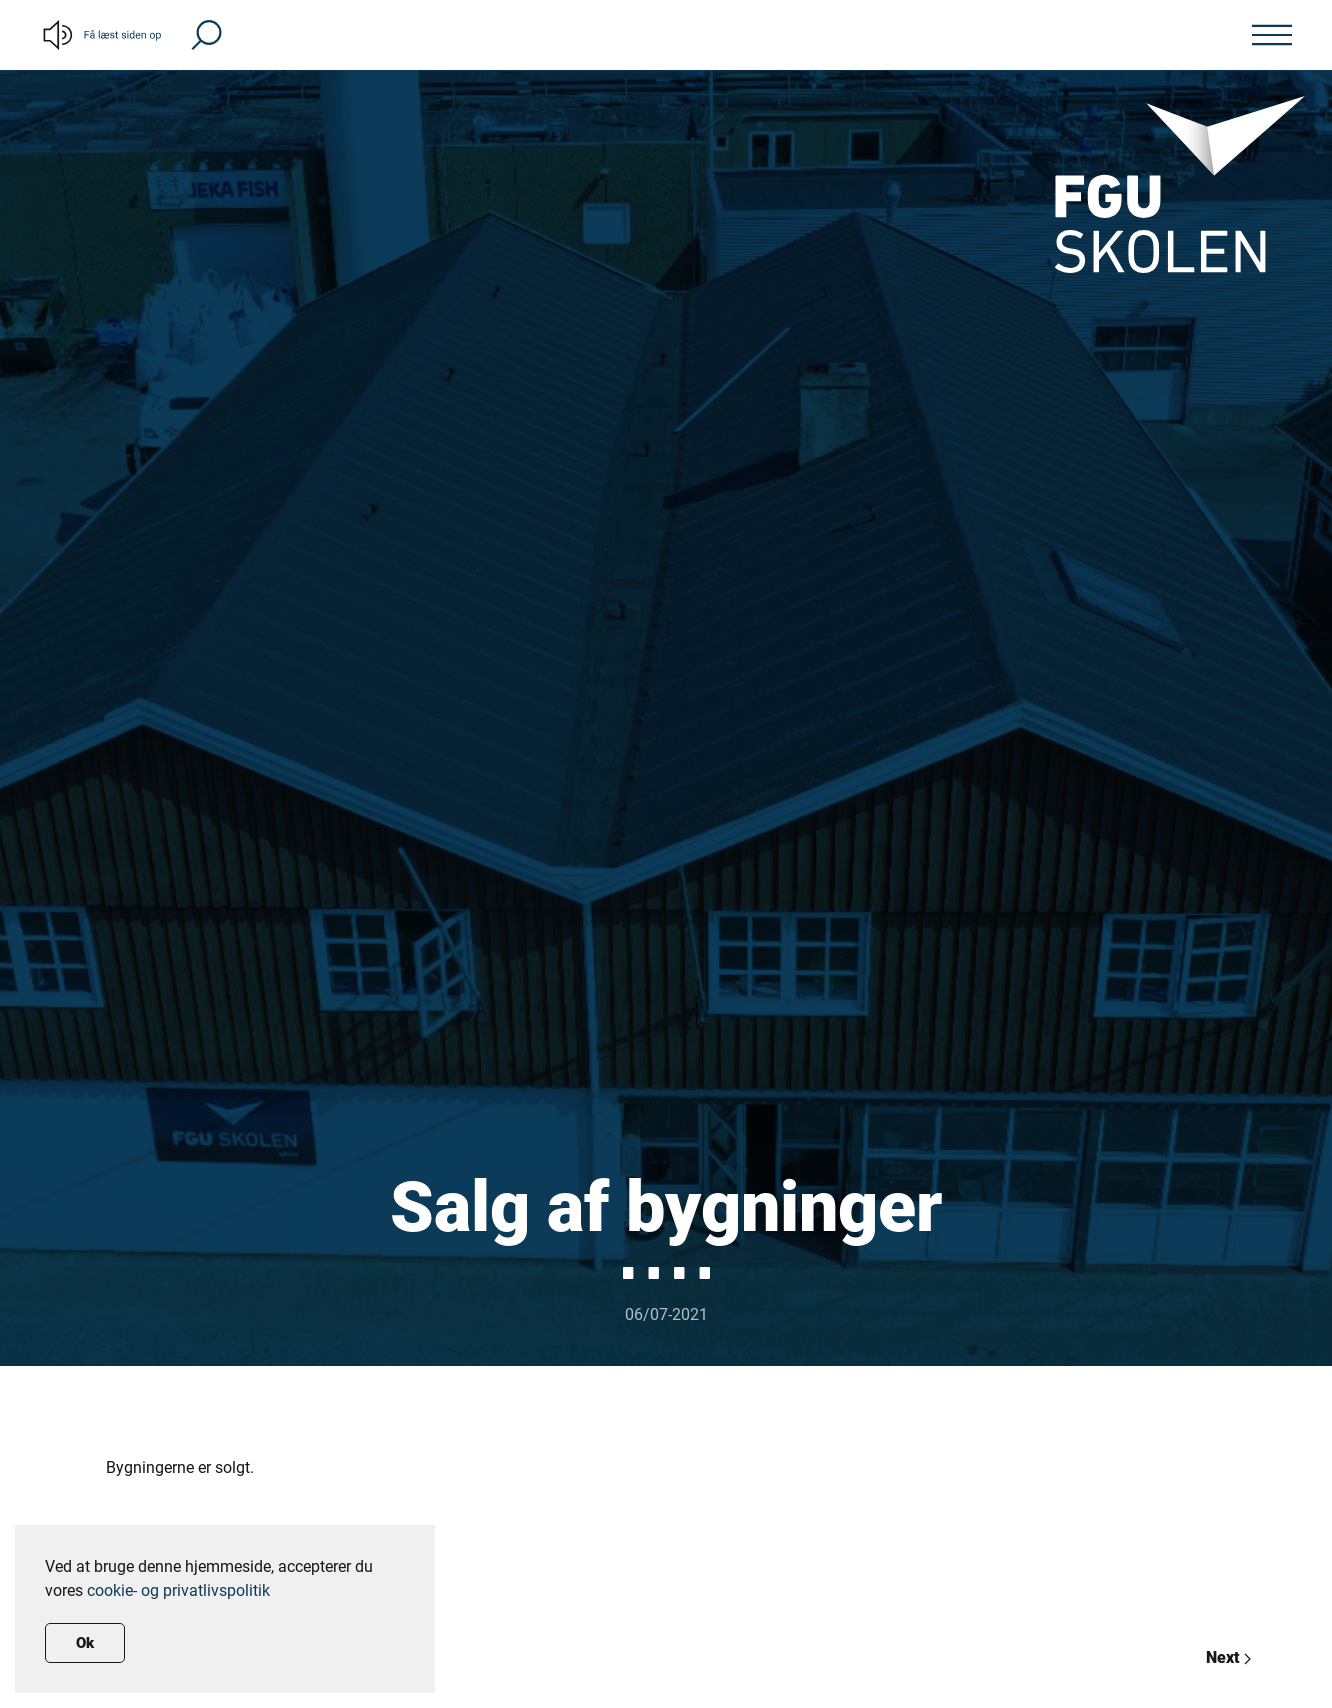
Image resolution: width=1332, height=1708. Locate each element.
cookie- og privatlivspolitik (178, 1590)
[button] (206, 33)
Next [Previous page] (1228, 1657)
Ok (85, 1643)
